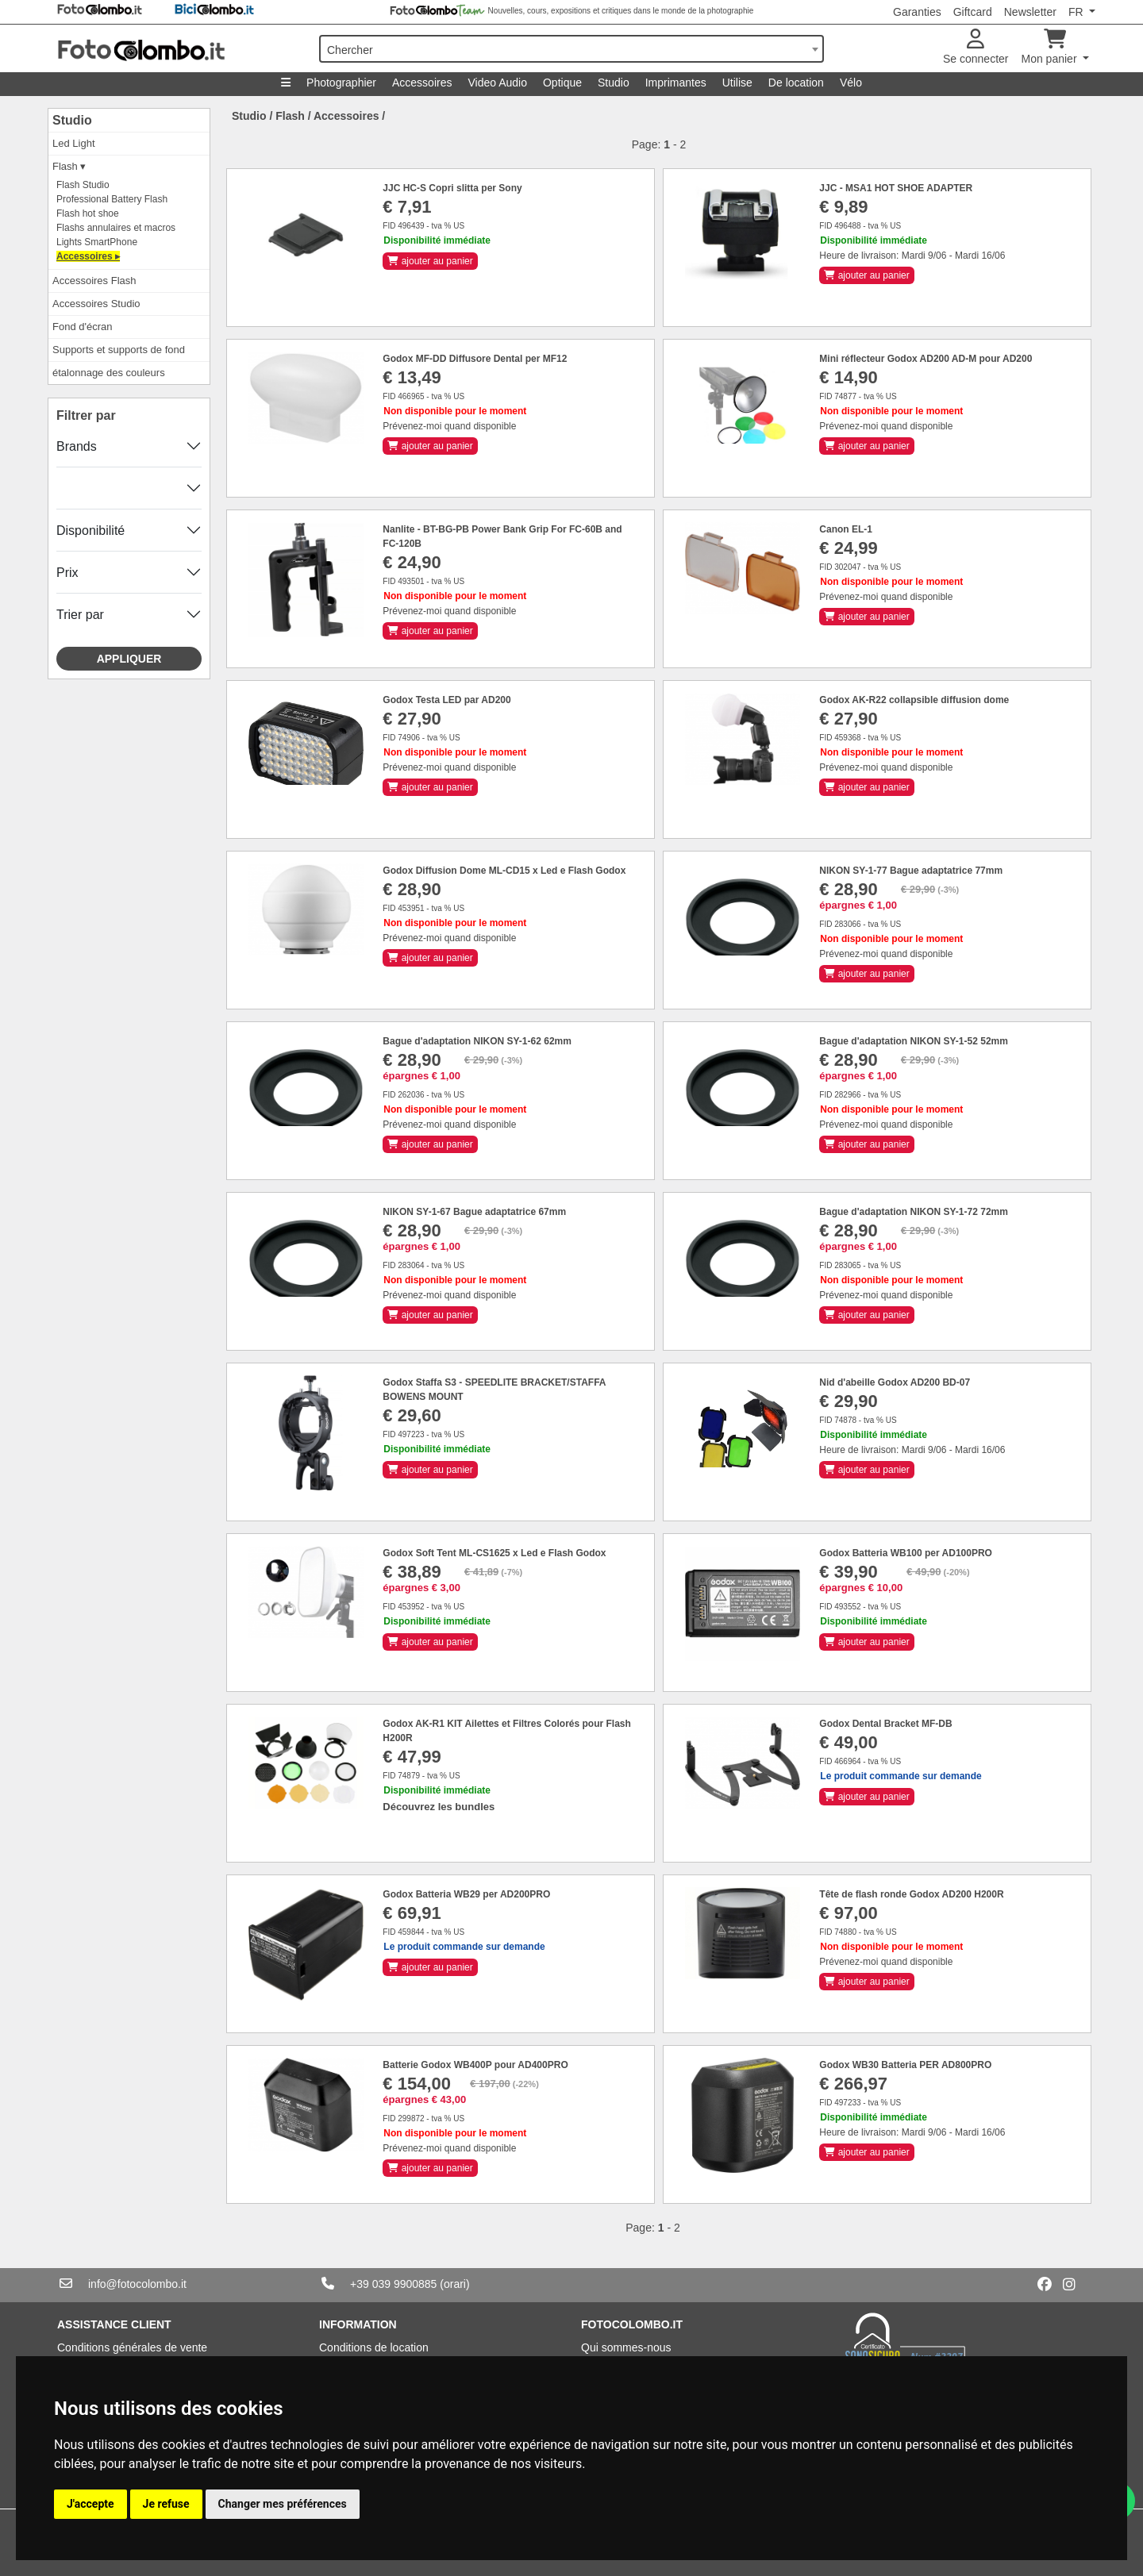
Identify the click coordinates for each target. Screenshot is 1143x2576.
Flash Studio (83, 184)
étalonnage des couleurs (108, 373)
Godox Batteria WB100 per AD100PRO (905, 1553)
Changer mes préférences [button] (282, 2503)
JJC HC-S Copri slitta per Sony (452, 188)
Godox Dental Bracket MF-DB (885, 1723)
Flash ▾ (69, 166)
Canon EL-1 (845, 529)
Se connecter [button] (976, 47)
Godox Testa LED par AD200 (446, 700)
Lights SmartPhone (96, 242)
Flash (290, 116)
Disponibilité (90, 530)
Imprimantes (675, 82)
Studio (613, 82)
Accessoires (422, 82)
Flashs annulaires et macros (115, 227)
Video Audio (497, 82)
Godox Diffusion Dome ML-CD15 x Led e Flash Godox (504, 870)
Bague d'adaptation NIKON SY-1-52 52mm (913, 1041)
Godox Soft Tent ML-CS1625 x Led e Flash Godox (494, 1553)
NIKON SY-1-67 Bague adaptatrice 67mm (474, 1211)
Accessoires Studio (96, 304)
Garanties (917, 12)
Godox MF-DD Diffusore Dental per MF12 (475, 358)
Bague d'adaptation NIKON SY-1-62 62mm (477, 1041)
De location (796, 82)
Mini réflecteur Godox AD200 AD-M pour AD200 (925, 358)
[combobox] (571, 49)
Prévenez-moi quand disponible (449, 426)
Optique (562, 82)
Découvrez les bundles (439, 1807)
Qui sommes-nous (626, 2347)
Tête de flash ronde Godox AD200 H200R (911, 1894)
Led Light (73, 143)
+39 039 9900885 (393, 2284)
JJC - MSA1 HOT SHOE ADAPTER (895, 188)
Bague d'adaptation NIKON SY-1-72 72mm (913, 1211)
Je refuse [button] (166, 2503)
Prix (67, 572)
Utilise (737, 82)
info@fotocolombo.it (137, 2284)
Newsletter (1030, 12)
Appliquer (129, 658)
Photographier (341, 82)
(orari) (454, 2284)
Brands (76, 446)
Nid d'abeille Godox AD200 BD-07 (894, 1382)
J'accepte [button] (90, 2503)
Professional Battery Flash (111, 199)
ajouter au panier (429, 261)
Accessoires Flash (94, 280)
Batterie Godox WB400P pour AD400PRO (475, 2064)
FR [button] (1077, 12)
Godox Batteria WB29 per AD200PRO (466, 1894)
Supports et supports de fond (118, 350)
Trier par (80, 614)
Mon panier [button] (1051, 47)
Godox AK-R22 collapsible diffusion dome (914, 700)
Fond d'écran (82, 327)
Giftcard (972, 12)
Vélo (851, 82)
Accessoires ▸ (88, 256)
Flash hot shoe (87, 213)
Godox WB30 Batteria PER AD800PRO (905, 2064)
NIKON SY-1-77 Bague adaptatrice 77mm (911, 870)
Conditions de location (374, 2347)
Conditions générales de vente (132, 2347)
